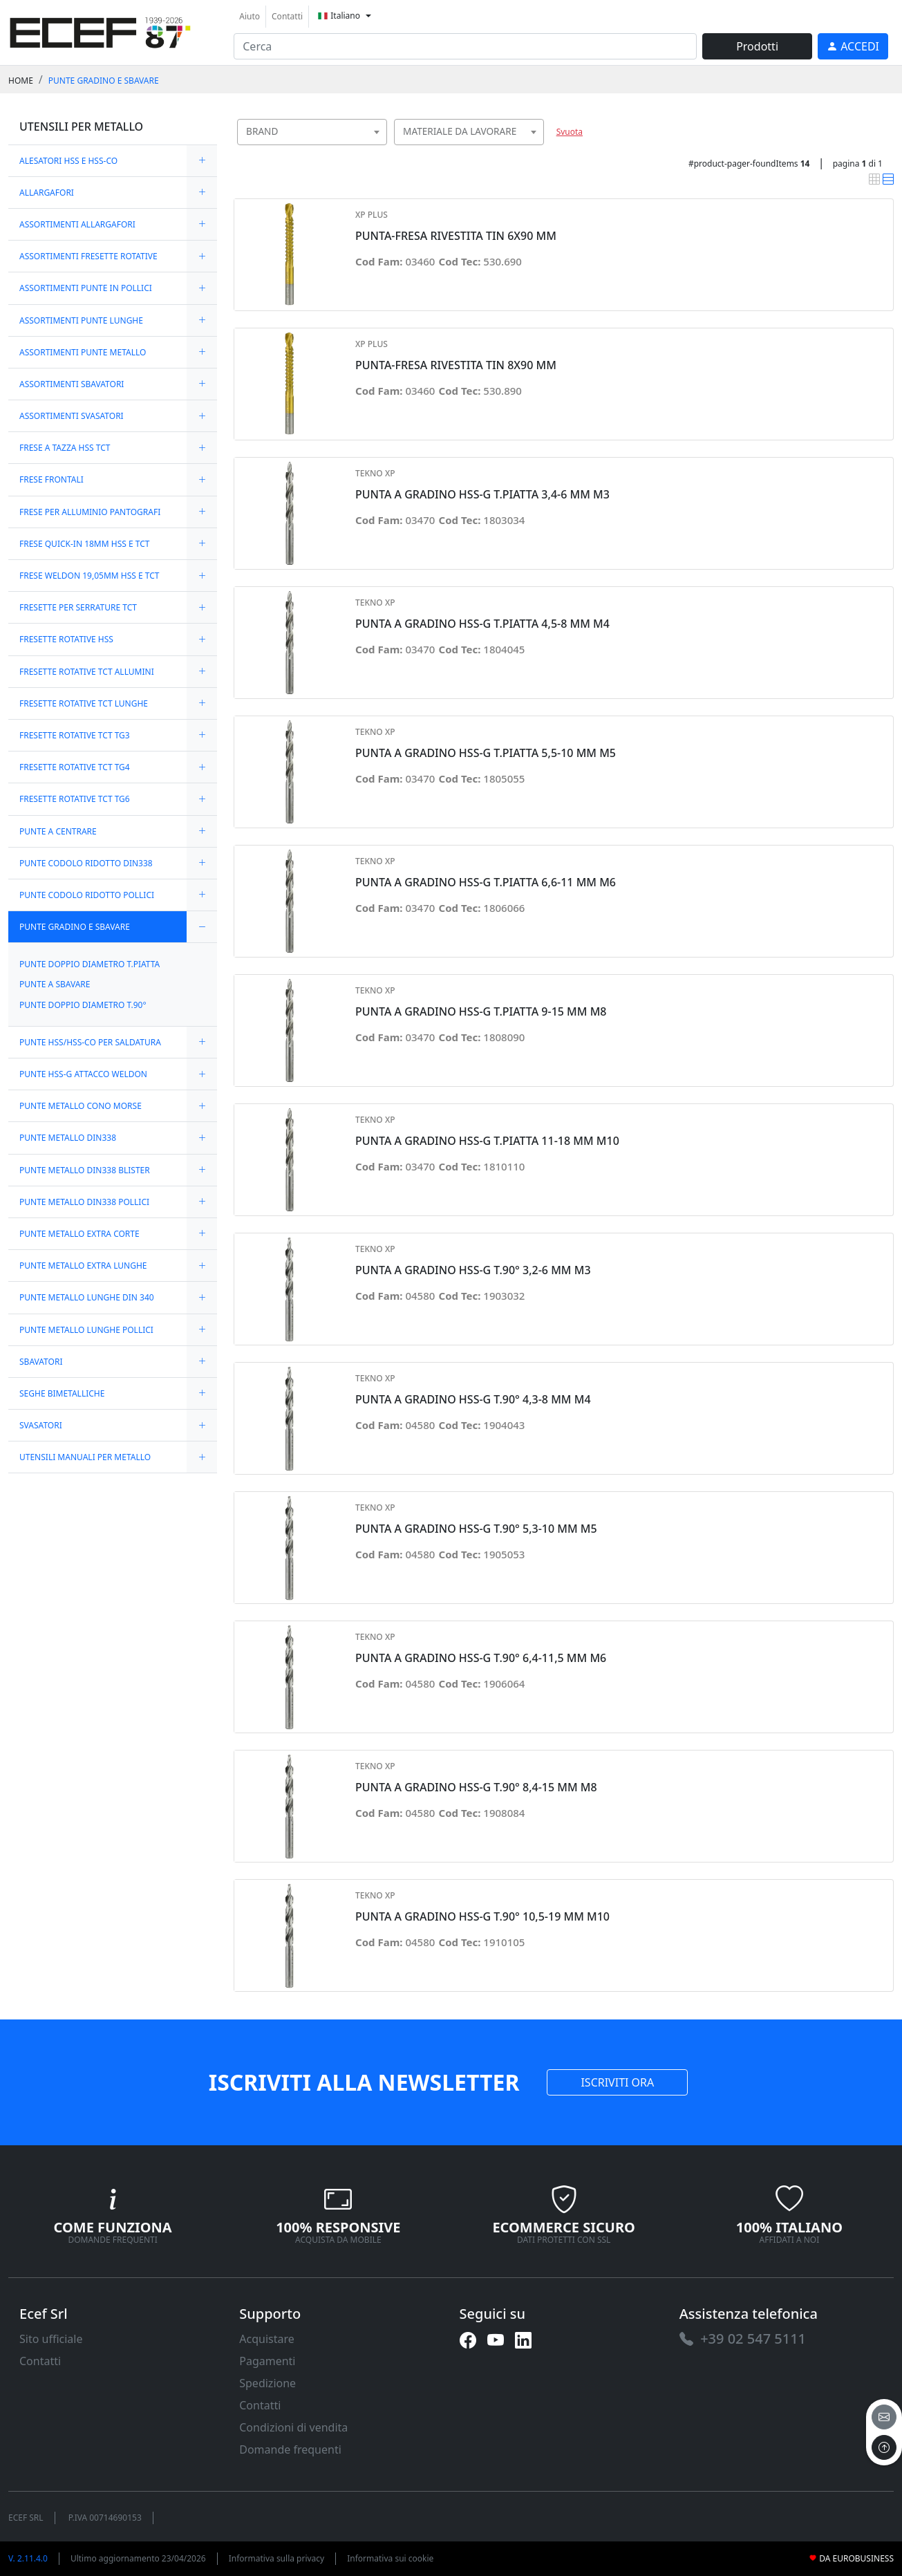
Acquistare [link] (266, 2338)
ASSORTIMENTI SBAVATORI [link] (71, 384)
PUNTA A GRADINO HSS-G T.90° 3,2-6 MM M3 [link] (473, 1270)
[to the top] (884, 2447)
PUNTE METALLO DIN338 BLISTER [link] (84, 1170)
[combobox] (312, 132)
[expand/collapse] (202, 160)
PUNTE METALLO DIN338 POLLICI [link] (84, 1202)
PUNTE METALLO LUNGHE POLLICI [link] (86, 1330)
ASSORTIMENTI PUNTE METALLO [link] (82, 352)
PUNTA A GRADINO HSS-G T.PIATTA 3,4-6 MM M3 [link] (482, 494)
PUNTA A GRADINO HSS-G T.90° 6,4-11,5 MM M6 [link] (480, 1658)
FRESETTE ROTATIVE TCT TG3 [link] (74, 735)
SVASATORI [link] (40, 1425)
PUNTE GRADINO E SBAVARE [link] (103, 80)
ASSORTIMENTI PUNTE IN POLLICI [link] (85, 288)
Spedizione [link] (267, 2383)
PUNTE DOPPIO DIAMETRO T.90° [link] (83, 1005)
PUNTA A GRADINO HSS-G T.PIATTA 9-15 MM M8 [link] (480, 1011)
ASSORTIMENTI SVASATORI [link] (71, 416)
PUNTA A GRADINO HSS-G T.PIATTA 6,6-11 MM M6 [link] (485, 882)
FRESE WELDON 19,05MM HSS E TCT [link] (89, 575)
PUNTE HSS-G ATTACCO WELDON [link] (83, 1074)
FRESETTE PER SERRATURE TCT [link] (78, 607)
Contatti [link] (287, 16)
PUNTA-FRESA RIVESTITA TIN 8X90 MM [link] (455, 365)
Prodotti (757, 46)
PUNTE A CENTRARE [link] (58, 831)
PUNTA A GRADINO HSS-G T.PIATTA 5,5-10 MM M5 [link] (485, 753)
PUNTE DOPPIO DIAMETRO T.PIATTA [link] (89, 964)
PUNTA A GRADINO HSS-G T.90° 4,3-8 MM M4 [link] (473, 1399)
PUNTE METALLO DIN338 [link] (67, 1138)
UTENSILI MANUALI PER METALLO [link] (85, 1457)
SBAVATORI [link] (40, 1362)
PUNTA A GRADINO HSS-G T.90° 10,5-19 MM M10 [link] (482, 1916)
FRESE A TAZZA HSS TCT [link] (64, 448)
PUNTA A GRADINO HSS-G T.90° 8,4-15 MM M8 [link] (476, 1787)
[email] (884, 2417)
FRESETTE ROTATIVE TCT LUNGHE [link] (83, 703)
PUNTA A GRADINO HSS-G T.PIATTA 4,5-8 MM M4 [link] (482, 624)
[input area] (465, 46)
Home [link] (20, 80)
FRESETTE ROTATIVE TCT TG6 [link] (74, 799)
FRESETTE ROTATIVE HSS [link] (66, 639)
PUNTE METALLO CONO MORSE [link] (80, 1106)
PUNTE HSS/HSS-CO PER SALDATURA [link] (90, 1042)
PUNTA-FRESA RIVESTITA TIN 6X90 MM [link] (455, 236)
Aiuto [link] (249, 16)
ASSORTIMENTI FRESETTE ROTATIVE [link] (88, 256)
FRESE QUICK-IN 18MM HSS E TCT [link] (84, 544)
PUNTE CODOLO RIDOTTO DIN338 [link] (86, 863)
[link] (100, 31)
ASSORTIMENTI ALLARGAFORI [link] (77, 224)
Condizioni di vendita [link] (293, 2427)
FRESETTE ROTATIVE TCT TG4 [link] (74, 767)
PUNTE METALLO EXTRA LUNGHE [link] (83, 1265)
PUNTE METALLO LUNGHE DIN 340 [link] (86, 1297)
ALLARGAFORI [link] (46, 192)
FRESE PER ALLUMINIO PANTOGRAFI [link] (89, 512)
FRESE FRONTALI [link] (51, 479)
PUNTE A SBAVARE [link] (55, 984)
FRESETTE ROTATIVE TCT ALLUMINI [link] (86, 672)
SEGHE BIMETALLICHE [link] (61, 1393)
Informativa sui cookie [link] (390, 2558)
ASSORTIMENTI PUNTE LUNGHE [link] (81, 320)
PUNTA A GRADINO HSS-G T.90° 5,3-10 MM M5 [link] (476, 1529)
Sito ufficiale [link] (51, 2338)
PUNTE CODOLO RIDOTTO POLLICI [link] (86, 895)
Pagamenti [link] (267, 2361)
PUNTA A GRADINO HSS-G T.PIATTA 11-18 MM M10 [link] (487, 1141)
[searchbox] (379, 149)
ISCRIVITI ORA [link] (617, 2082)
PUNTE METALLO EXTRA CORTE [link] (79, 1234)
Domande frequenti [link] (290, 2449)
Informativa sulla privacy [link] (277, 2558)
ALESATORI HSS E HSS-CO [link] (68, 161)
